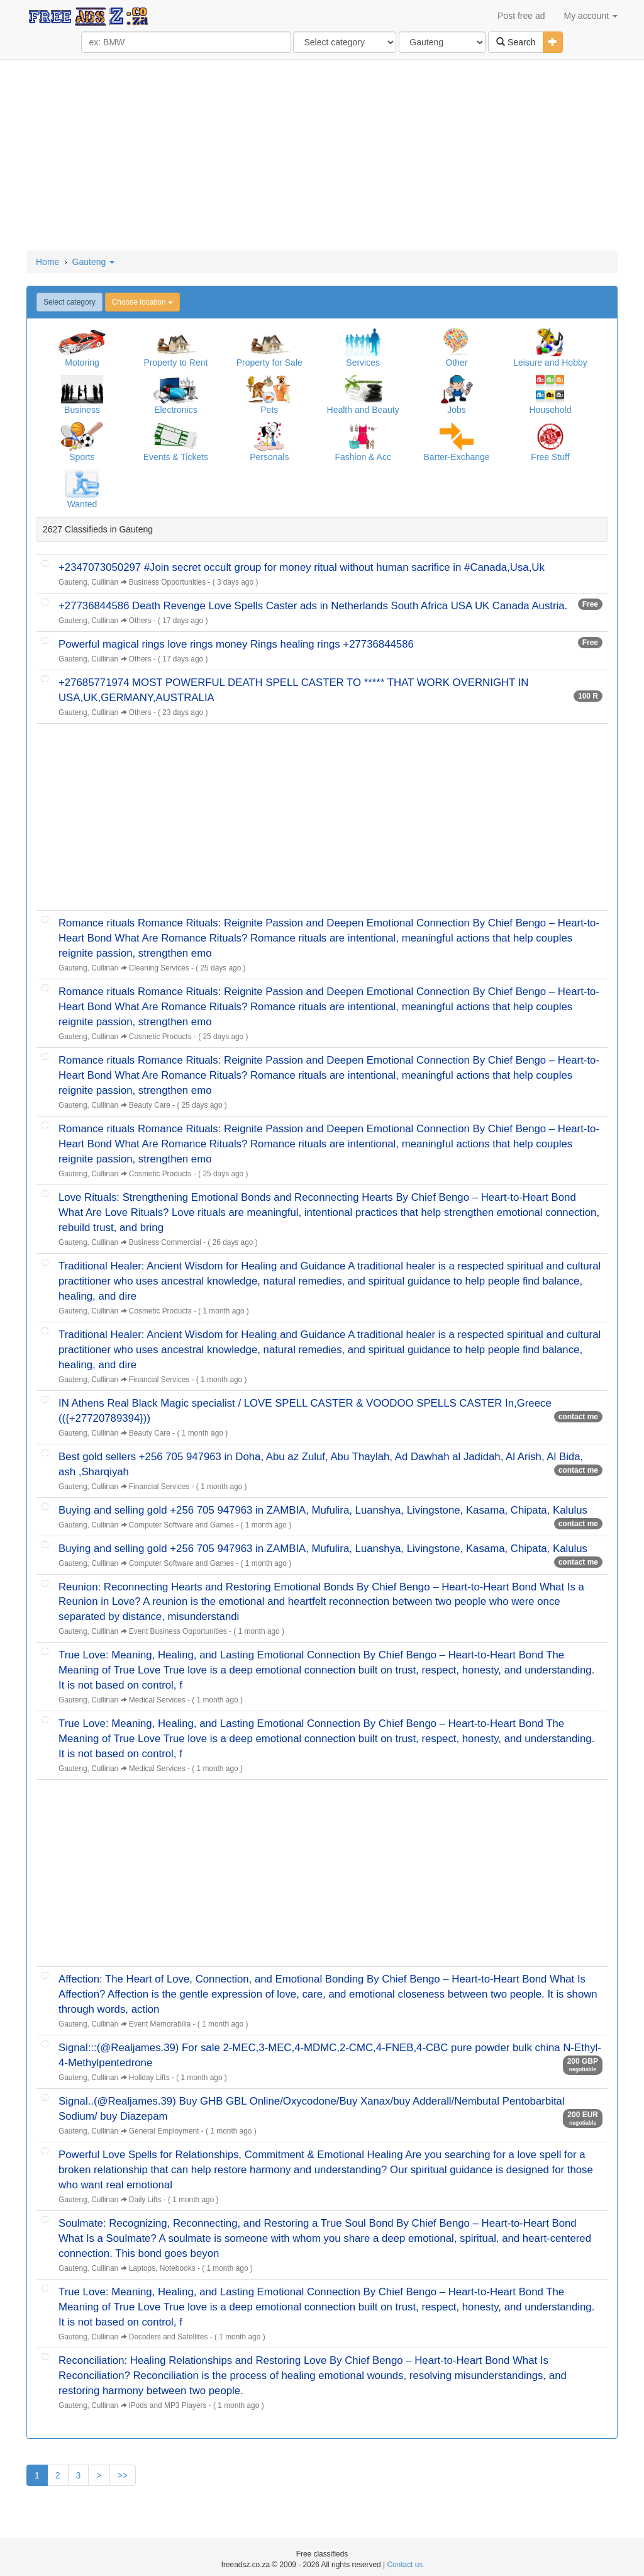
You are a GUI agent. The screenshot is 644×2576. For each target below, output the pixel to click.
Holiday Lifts (149, 2077)
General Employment (164, 2131)
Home (47, 262)
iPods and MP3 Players (168, 2405)
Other (457, 362)
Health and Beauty (363, 410)
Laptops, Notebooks (162, 2268)
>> (123, 2475)
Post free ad (521, 16)
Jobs (456, 410)
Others (140, 620)
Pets (269, 410)
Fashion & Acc (363, 457)
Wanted (82, 504)
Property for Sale (269, 362)
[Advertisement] (322, 156)
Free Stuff (550, 457)
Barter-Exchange (457, 457)
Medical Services (157, 1700)
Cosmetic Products (160, 1036)
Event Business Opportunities (178, 1631)
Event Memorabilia (160, 2024)
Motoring (82, 362)
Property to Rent (175, 362)
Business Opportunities (167, 582)
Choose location (142, 302)
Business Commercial (165, 1242)
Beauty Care (149, 1105)
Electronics (175, 410)
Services (363, 362)
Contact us (405, 2564)
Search (515, 42)
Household (550, 410)
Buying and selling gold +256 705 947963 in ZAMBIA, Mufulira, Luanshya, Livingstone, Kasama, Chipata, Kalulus (322, 1510)
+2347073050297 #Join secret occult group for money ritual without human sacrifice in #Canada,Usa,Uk (301, 567)
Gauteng (93, 262)
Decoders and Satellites (168, 2336)
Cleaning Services (159, 968)
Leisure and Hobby (550, 362)
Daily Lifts (145, 2199)
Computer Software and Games (181, 1525)
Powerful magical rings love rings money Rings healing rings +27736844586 (236, 644)
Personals (269, 457)
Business (82, 410)
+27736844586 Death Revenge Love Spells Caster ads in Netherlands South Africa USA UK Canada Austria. (312, 606)
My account (591, 16)
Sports (81, 457)
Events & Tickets (175, 457)
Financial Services (159, 1379)
